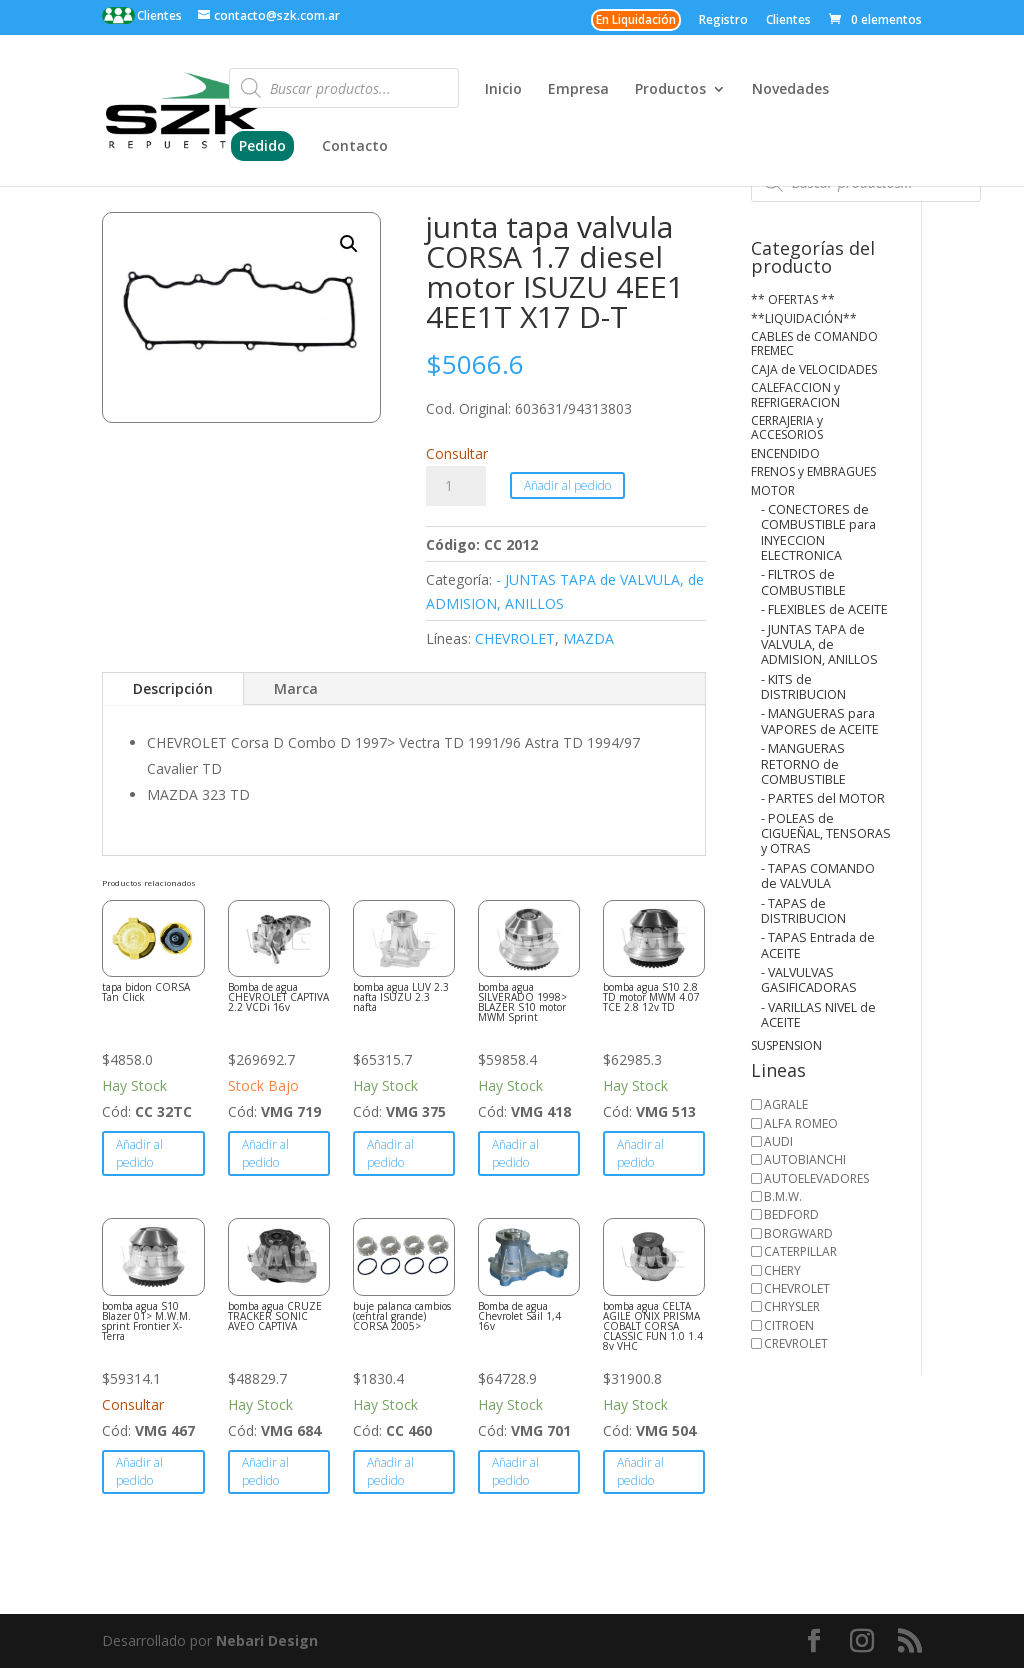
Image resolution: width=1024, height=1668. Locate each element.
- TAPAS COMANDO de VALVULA (818, 876)
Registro (723, 21)
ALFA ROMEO (801, 1123)
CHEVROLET (515, 638)
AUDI (778, 1141)
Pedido (262, 145)
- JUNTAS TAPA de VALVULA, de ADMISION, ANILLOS (819, 645)
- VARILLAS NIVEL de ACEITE (818, 1015)
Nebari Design (267, 1640)
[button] (349, 244)
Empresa (578, 90)
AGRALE (786, 1104)
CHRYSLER (792, 1306)
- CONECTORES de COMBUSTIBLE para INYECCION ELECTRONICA (818, 532)
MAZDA (588, 638)
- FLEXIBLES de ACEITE (824, 609)
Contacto (355, 147)
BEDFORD (791, 1214)
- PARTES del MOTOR (823, 798)
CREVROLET (796, 1343)
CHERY (782, 1270)
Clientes (158, 15)
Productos (670, 90)
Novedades (790, 90)
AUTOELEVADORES (816, 1178)
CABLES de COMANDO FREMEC (814, 343)
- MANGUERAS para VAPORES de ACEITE (820, 721)
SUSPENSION (786, 1045)
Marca (296, 688)
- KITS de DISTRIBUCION (803, 687)
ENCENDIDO (785, 453)
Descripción (173, 688)
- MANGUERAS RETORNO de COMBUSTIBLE (803, 764)
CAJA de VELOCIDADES (814, 369)
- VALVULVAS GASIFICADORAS (809, 980)
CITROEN (789, 1325)
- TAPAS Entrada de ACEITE (818, 945)
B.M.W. (783, 1196)
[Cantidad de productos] (456, 486)
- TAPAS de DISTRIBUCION (803, 911)
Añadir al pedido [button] (139, 1153)
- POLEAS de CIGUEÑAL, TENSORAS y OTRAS (826, 834)
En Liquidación (636, 19)
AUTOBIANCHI (805, 1159)
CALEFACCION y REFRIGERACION (795, 394)
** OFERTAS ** (793, 299)
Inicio (503, 90)
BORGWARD (798, 1233)
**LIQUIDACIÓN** (804, 318)
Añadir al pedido (567, 485)
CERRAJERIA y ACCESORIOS (787, 427)
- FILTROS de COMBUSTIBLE (803, 582)
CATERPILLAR (800, 1251)
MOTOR (773, 490)
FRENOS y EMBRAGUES (813, 471)
